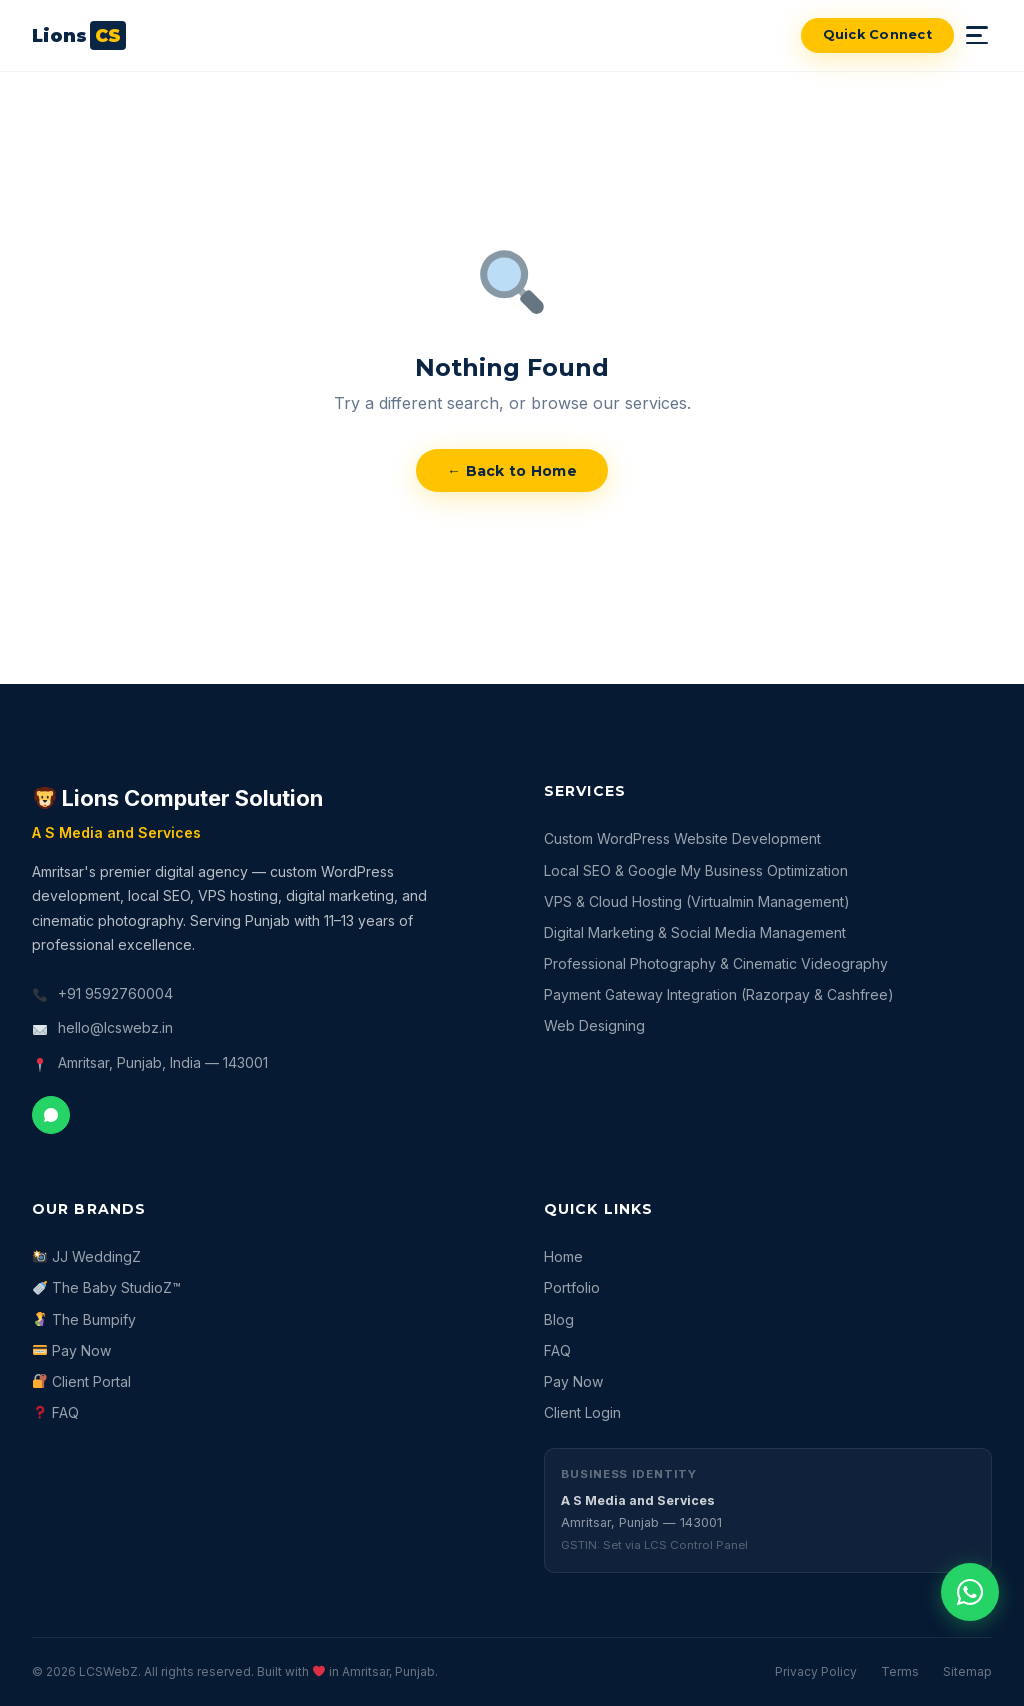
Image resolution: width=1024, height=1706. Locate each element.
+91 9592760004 (115, 993)
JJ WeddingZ (87, 1256)
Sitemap (967, 1671)
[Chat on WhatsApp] (51, 1115)
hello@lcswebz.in (115, 1027)
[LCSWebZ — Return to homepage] (79, 35)
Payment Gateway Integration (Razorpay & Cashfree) (719, 994)
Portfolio (572, 1287)
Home (563, 1256)
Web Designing (594, 1025)
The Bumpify (84, 1319)
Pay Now (72, 1350)
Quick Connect (877, 34)
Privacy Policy (816, 1671)
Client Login (582, 1412)
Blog (559, 1319)
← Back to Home (512, 471)
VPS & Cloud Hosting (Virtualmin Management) (697, 901)
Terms (900, 1671)
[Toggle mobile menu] (979, 35)
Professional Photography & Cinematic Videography (716, 963)
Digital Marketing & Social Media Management (695, 932)
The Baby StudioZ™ (107, 1287)
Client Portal (82, 1381)
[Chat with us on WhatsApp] (970, 1592)
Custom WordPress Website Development (682, 838)
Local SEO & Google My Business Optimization (696, 870)
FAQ (56, 1412)
